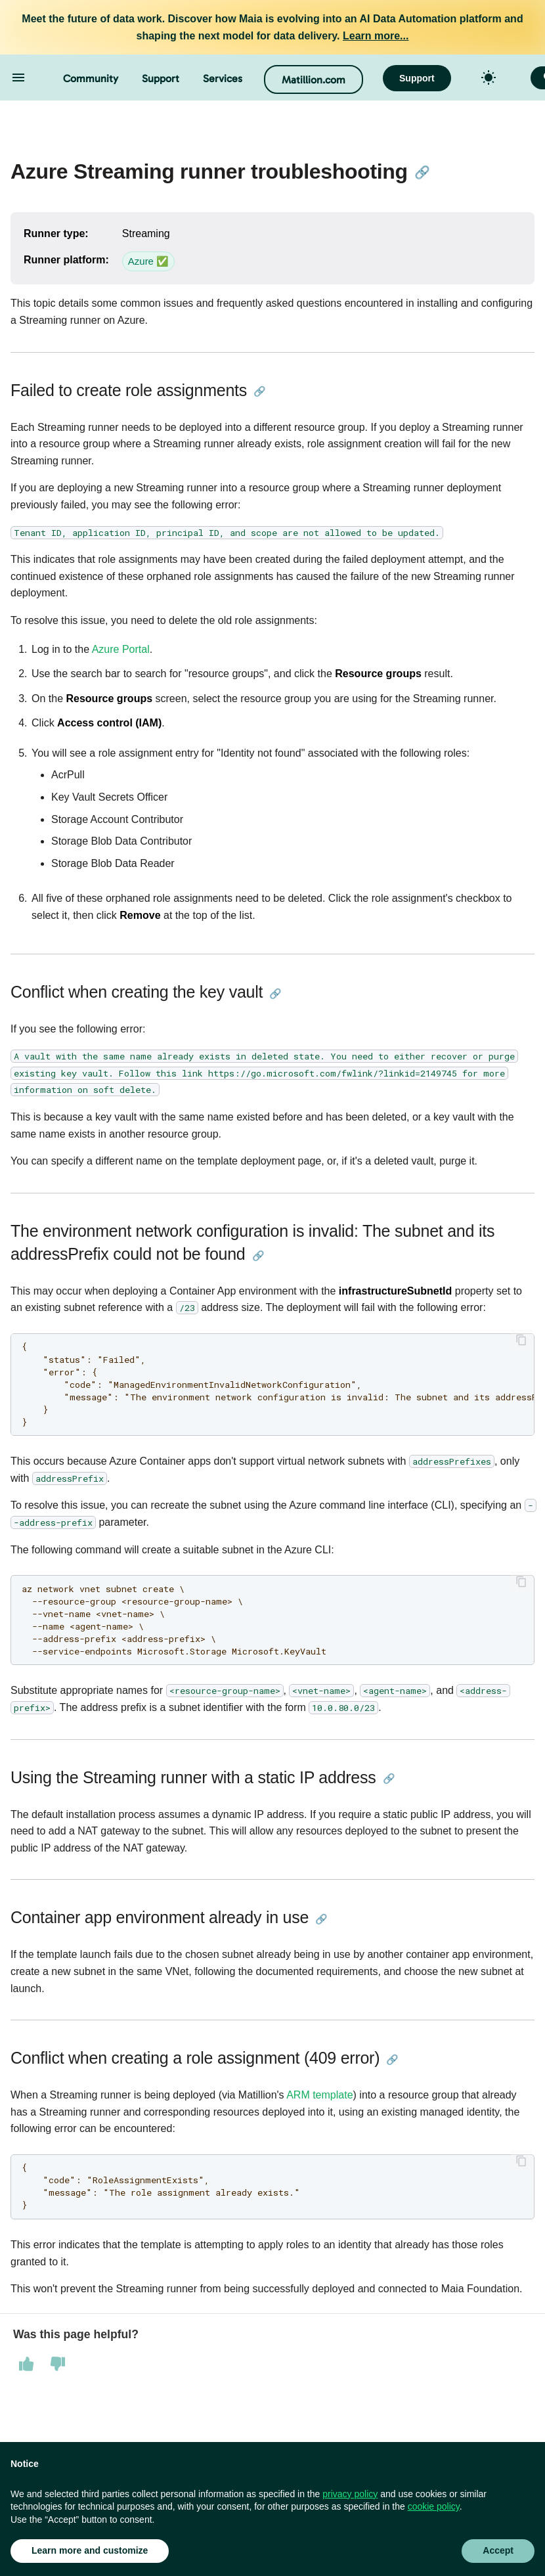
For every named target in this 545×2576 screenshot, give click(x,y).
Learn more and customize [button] (90, 2550)
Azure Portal (121, 649)
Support (160, 78)
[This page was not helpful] (58, 2364)
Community (90, 78)
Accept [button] (498, 2550)
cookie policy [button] (434, 2506)
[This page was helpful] (26, 2364)
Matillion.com (313, 80)
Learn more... (375, 35)
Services (222, 78)
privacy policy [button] (350, 2494)
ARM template (319, 2094)
